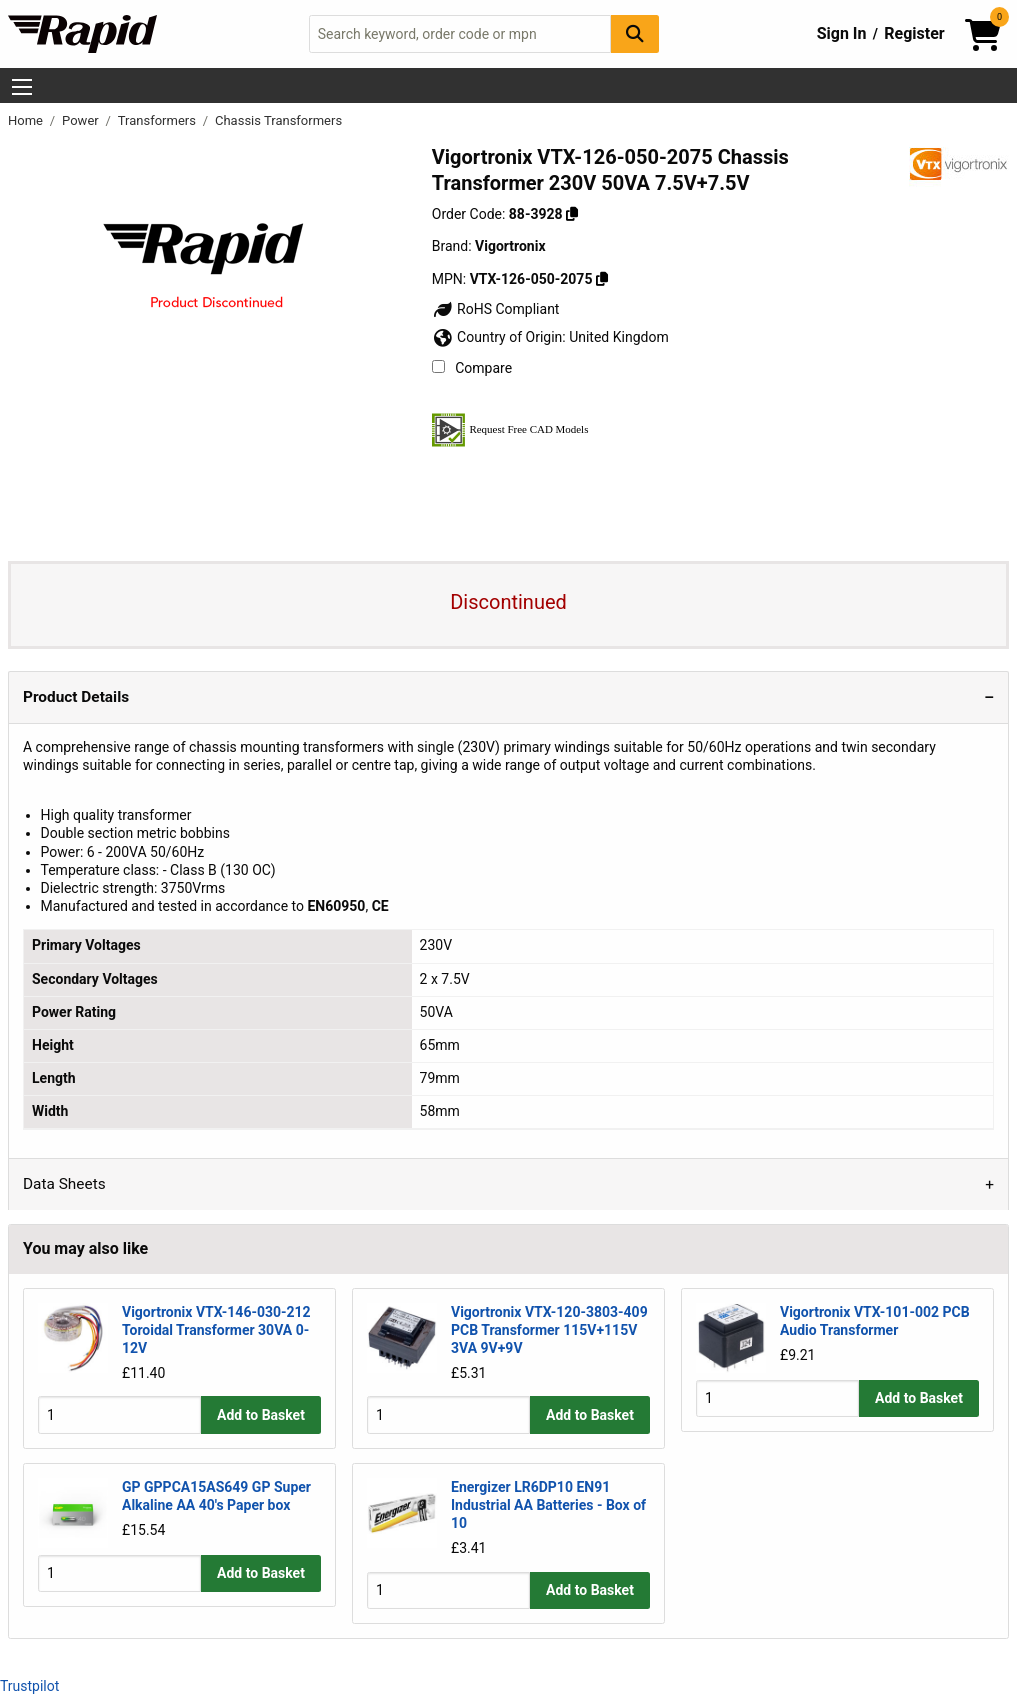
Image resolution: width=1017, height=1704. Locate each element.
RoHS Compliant (496, 309)
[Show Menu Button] (22, 87)
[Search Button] (635, 33)
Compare (472, 368)
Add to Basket (261, 1415)
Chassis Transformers (278, 120)
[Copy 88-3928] (572, 214)
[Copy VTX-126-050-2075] (602, 279)
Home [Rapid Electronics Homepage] (27, 120)
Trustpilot (29, 1686)
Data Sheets (64, 1184)
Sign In (842, 33)
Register (914, 33)
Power (82, 120)
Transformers (158, 120)
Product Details (76, 697)
